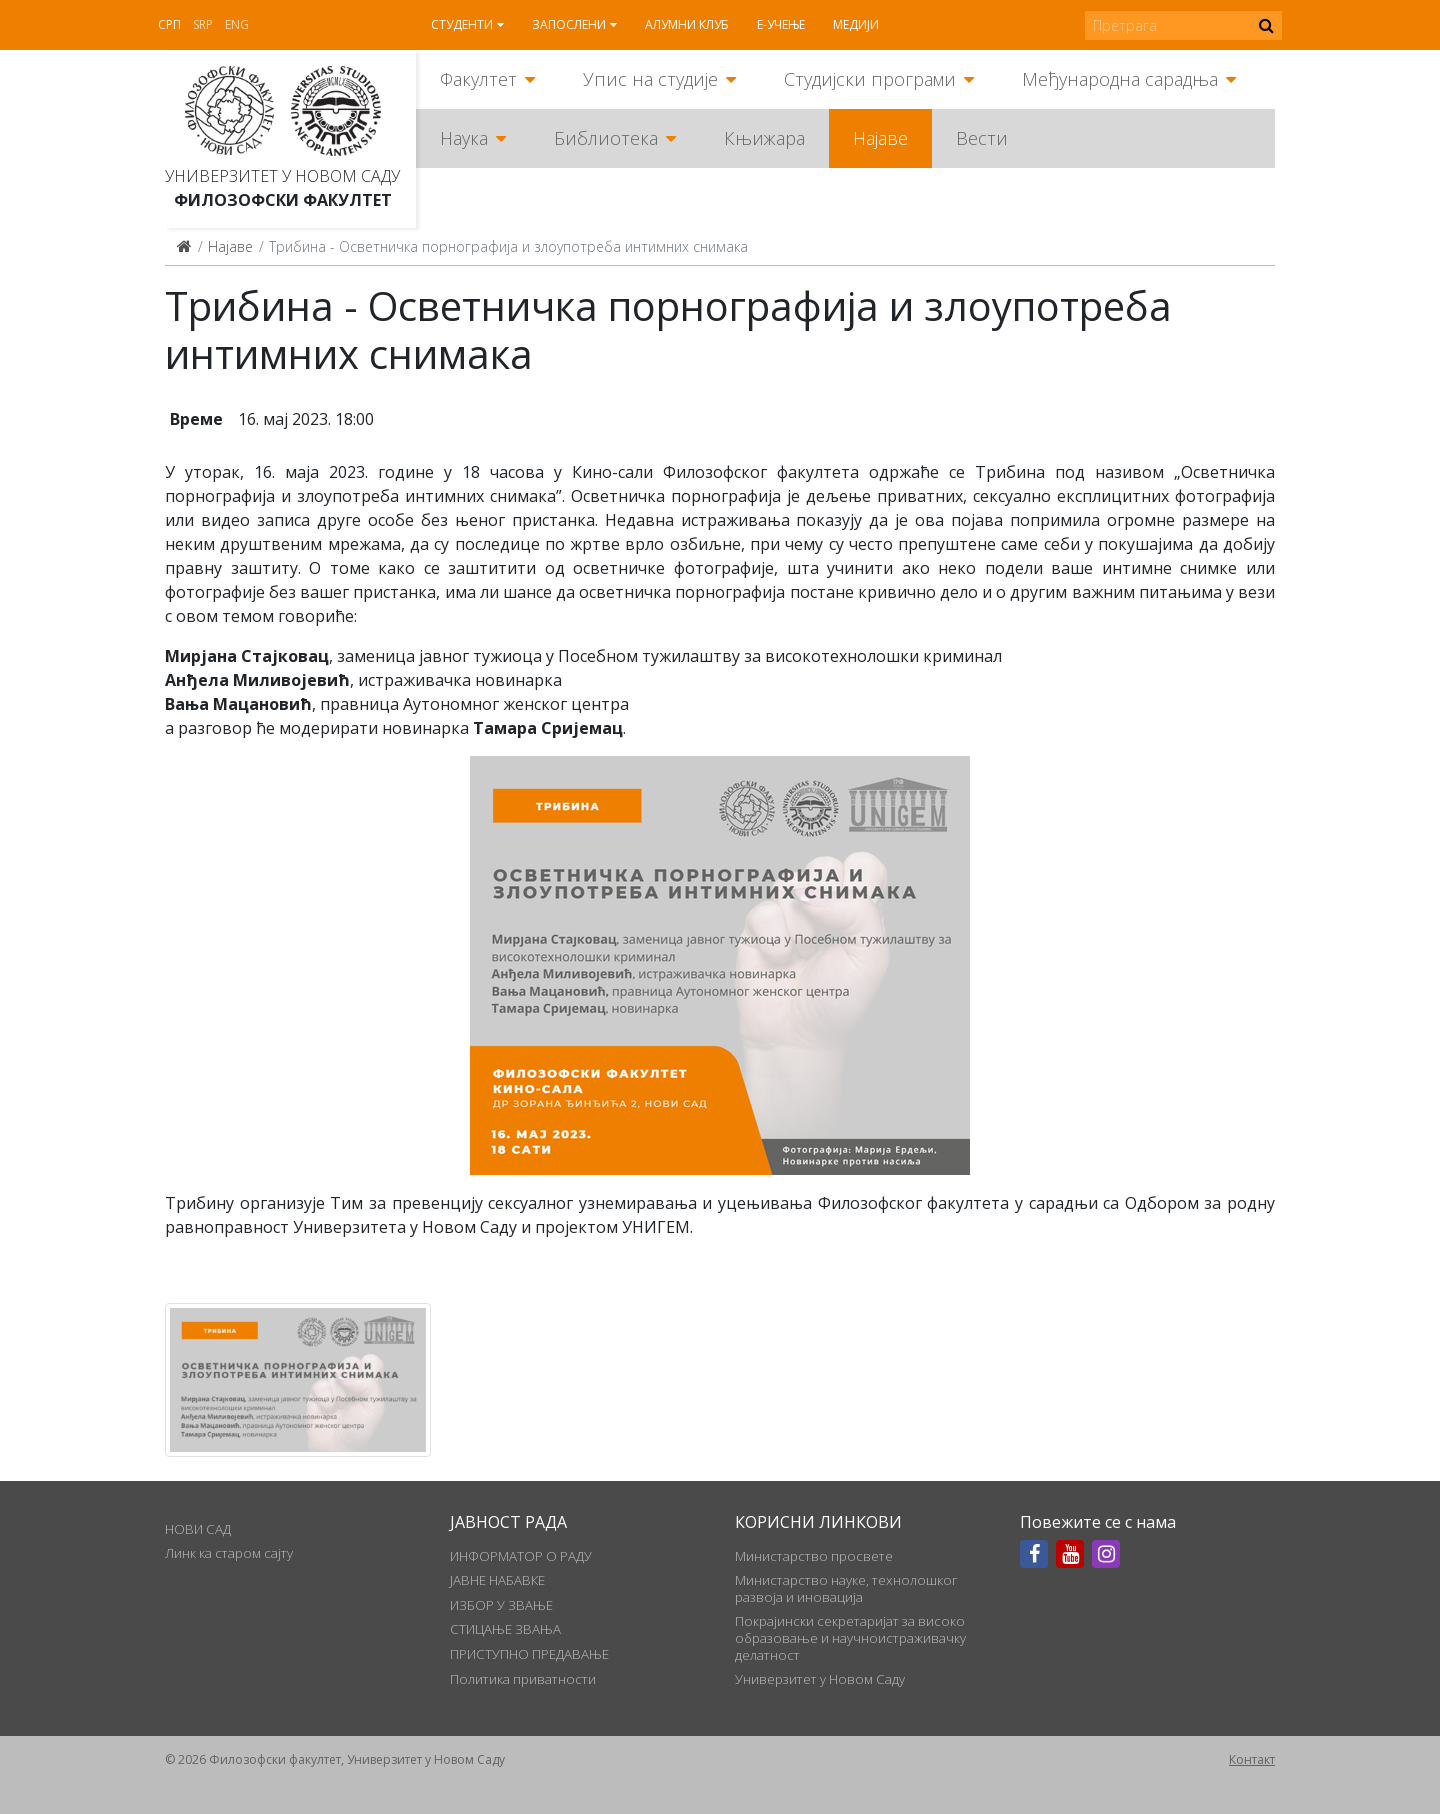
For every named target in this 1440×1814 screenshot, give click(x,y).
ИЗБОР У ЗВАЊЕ (501, 1605)
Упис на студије (650, 79)
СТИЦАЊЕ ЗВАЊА (505, 1629)
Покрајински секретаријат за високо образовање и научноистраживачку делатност (850, 1637)
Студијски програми (870, 79)
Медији (856, 24)
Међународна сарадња (1120, 79)
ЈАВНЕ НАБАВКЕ (497, 1580)
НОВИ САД (198, 1529)
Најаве (880, 138)
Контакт (1252, 1759)
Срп (169, 24)
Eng (237, 24)
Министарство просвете (814, 1556)
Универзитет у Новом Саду (282, 176)
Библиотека (606, 138)
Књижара (764, 138)
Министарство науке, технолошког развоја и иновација (846, 1588)
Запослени (569, 24)
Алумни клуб (687, 24)
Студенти (462, 24)
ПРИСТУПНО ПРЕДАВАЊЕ (529, 1654)
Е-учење (781, 24)
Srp (203, 24)
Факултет (478, 79)
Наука (464, 138)
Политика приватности (523, 1679)
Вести (982, 138)
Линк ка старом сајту (229, 1553)
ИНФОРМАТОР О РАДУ (521, 1556)
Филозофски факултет (283, 200)
